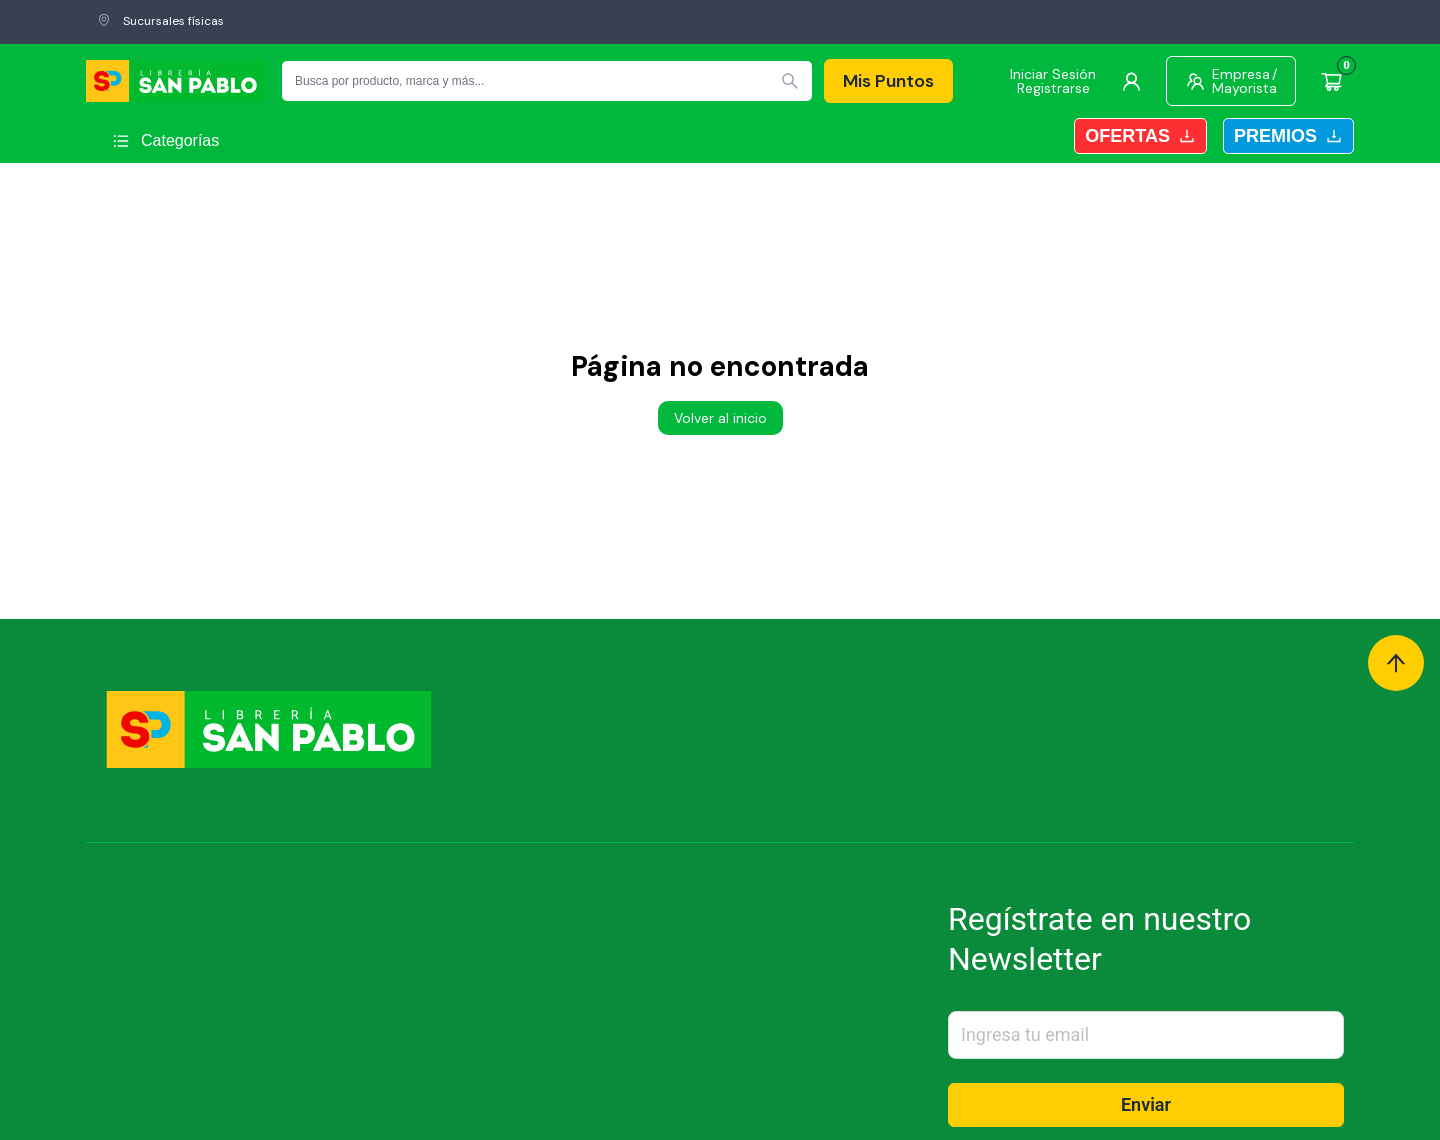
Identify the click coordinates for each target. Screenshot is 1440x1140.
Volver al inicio (720, 418)
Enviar (1146, 1104)
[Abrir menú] (165, 141)
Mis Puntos (888, 81)
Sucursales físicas (160, 21)
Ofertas (1140, 136)
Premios (1288, 136)
